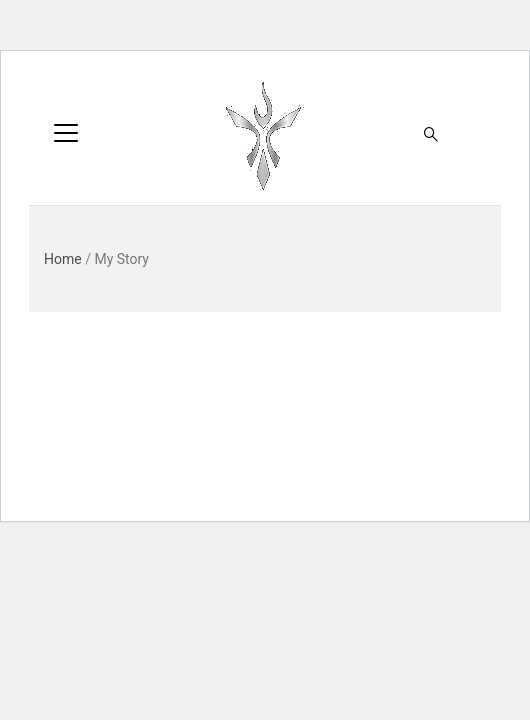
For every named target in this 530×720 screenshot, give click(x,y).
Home (63, 259)
